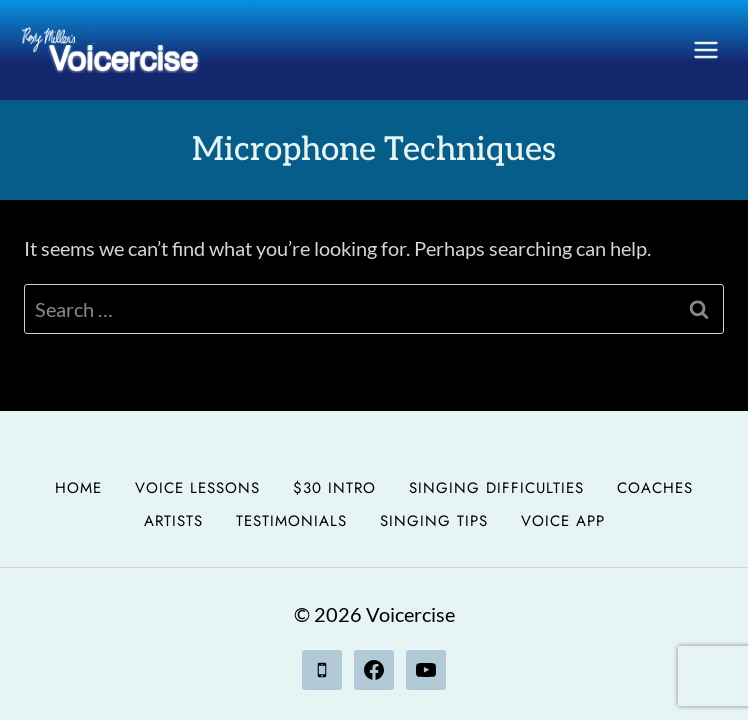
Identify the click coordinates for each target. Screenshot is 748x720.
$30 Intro (334, 488)
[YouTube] (426, 670)
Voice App (563, 521)
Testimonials (291, 521)
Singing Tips (434, 521)
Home (78, 488)
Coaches (655, 488)
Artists (173, 521)
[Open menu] (705, 49)
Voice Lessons (197, 488)
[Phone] (322, 670)
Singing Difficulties (496, 488)
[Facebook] (374, 670)
